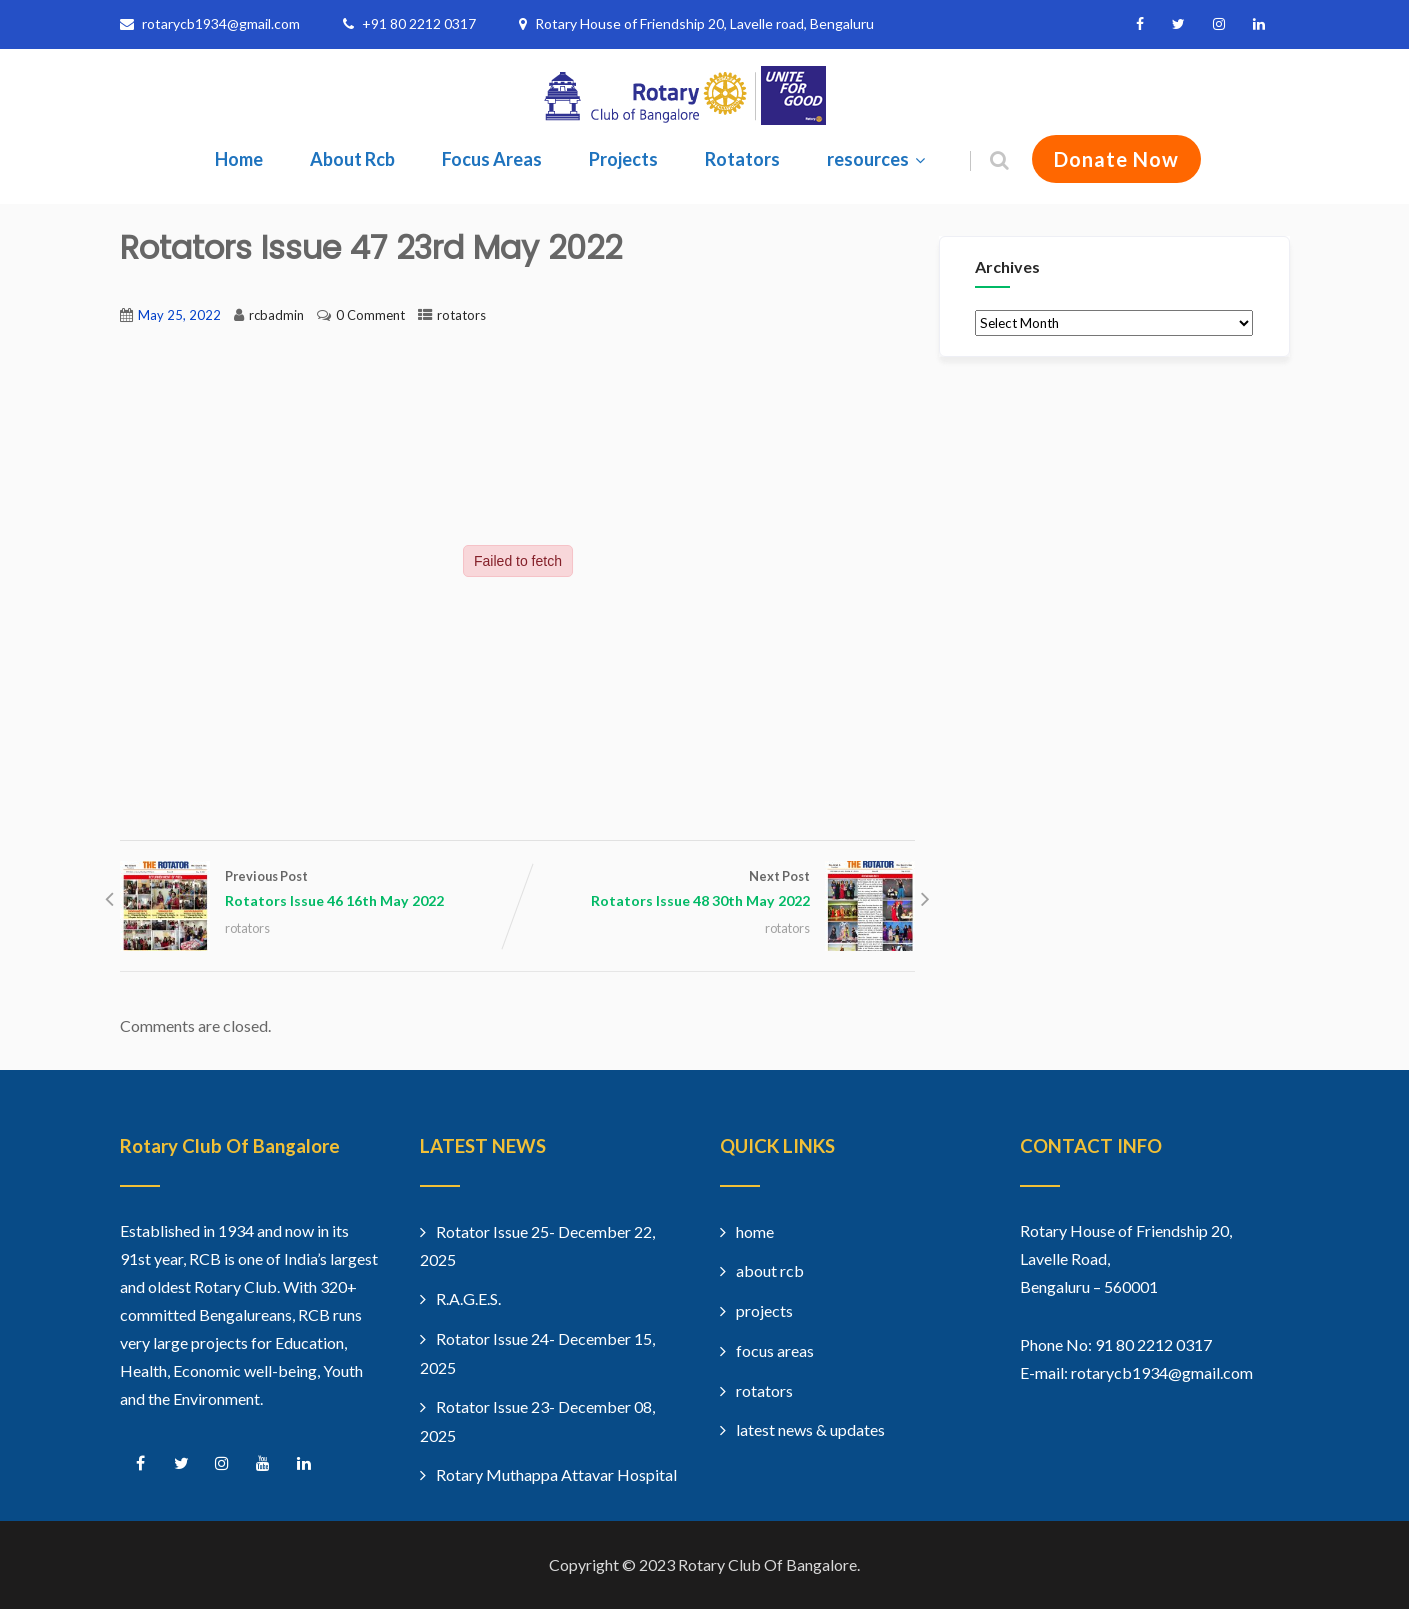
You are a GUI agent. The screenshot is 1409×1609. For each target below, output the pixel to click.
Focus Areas (492, 159)
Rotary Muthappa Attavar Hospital (556, 1474)
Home (239, 159)
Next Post (716, 891)
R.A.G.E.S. (468, 1298)
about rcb (770, 1270)
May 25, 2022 (179, 315)
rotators (461, 315)
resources (878, 159)
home (755, 1231)
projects (764, 1310)
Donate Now (1116, 159)
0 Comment (370, 315)
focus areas (775, 1350)
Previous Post (319, 891)
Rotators (742, 159)
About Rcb (352, 159)
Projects (623, 159)
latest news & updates (810, 1429)
